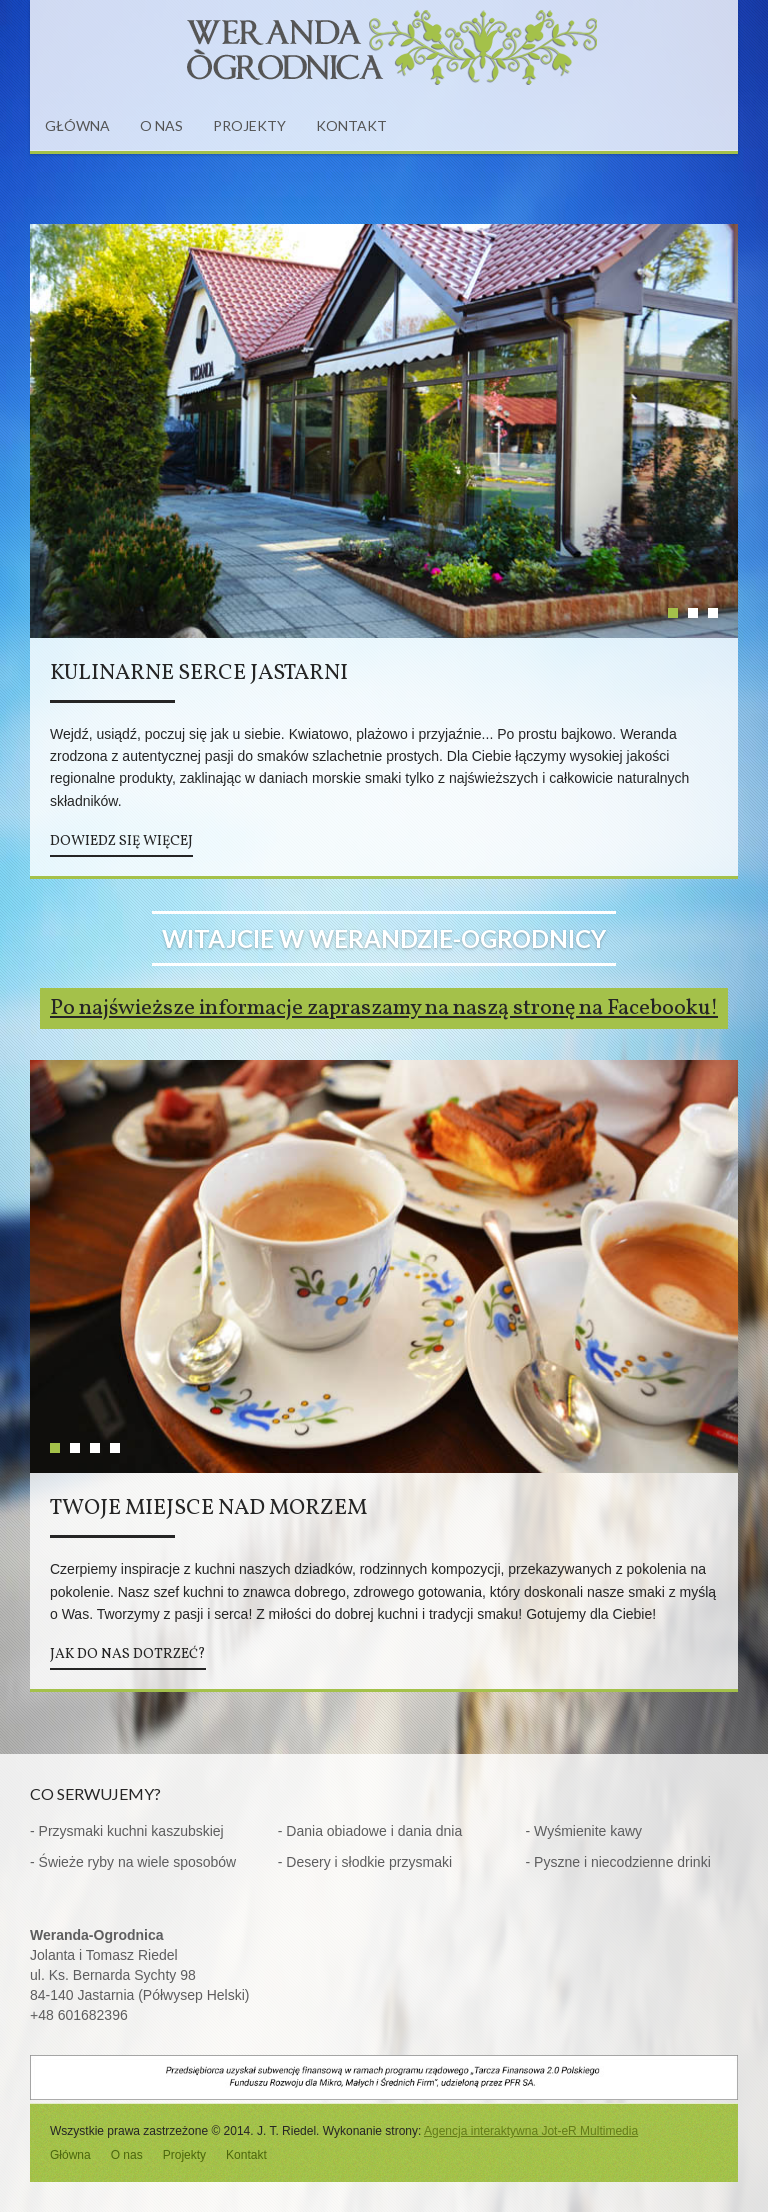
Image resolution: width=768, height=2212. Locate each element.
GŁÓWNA (77, 125)
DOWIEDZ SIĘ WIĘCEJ (121, 841)
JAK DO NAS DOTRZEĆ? (128, 1654)
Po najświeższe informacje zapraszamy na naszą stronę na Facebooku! (384, 1008)
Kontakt (246, 2155)
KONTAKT (351, 125)
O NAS (161, 125)
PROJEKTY (249, 125)
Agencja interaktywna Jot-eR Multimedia (531, 2131)
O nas (127, 2155)
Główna (70, 2155)
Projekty (184, 2155)
